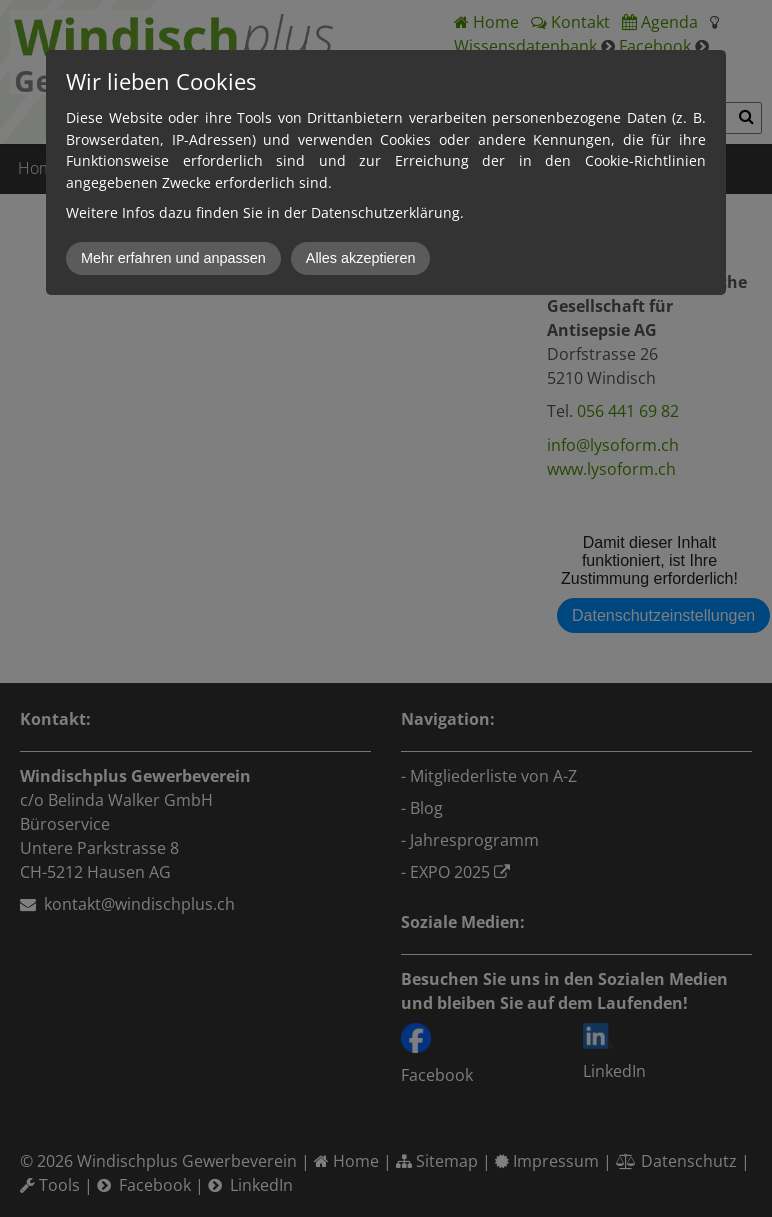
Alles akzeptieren (361, 258)
